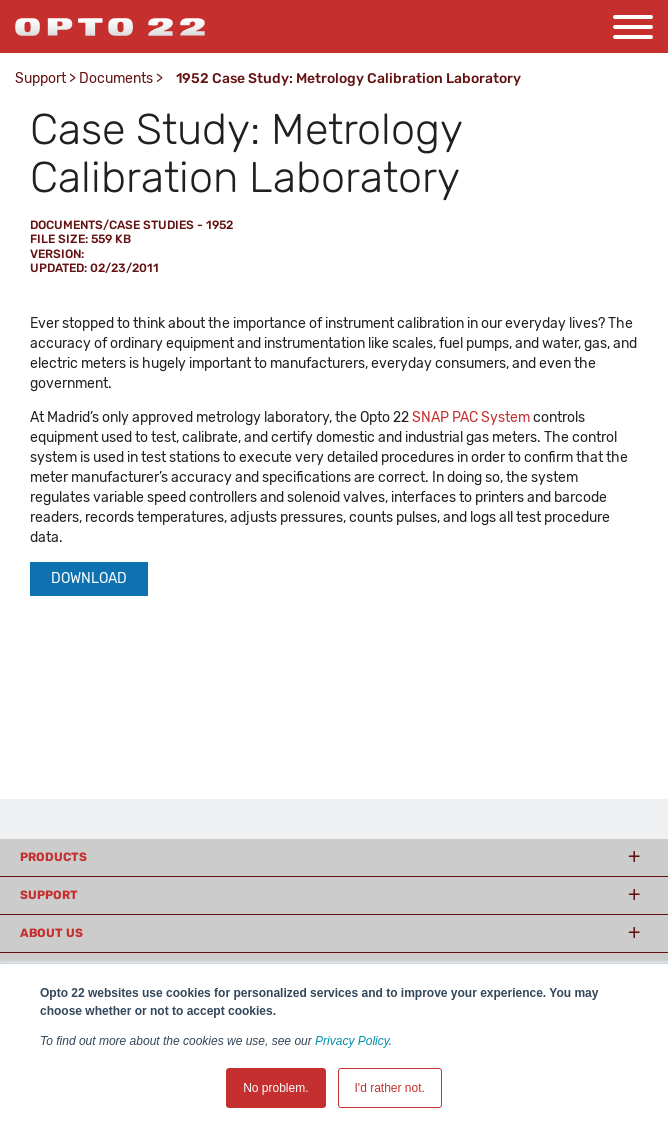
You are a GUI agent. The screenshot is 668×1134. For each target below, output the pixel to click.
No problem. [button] (275, 1088)
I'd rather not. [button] (390, 1088)
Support (40, 78)
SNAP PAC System (471, 417)
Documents (116, 78)
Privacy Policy (352, 1041)
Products (53, 857)
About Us (51, 933)
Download (89, 578)
